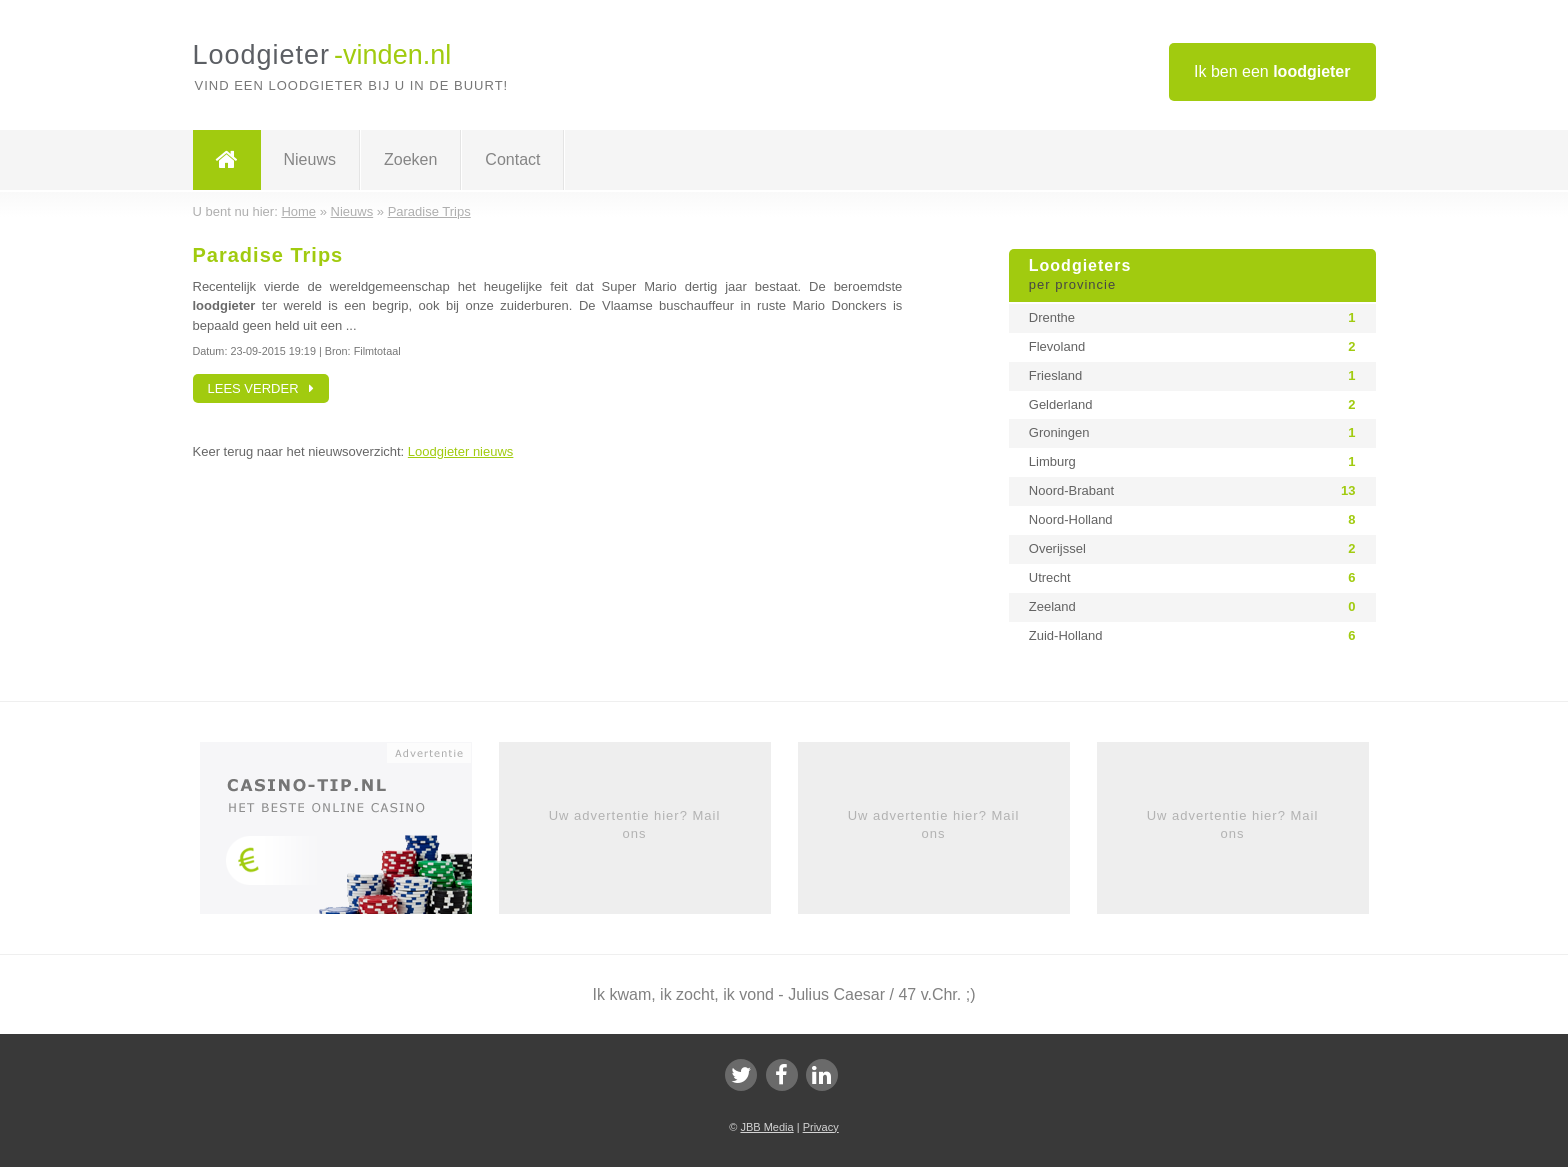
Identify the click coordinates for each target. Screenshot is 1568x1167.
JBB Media (766, 1127)
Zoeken (410, 159)
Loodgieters (1192, 276)
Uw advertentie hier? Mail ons (635, 824)
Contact (512, 159)
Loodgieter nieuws (461, 451)
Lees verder (261, 388)
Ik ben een (1272, 71)
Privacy (821, 1127)
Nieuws (310, 159)
